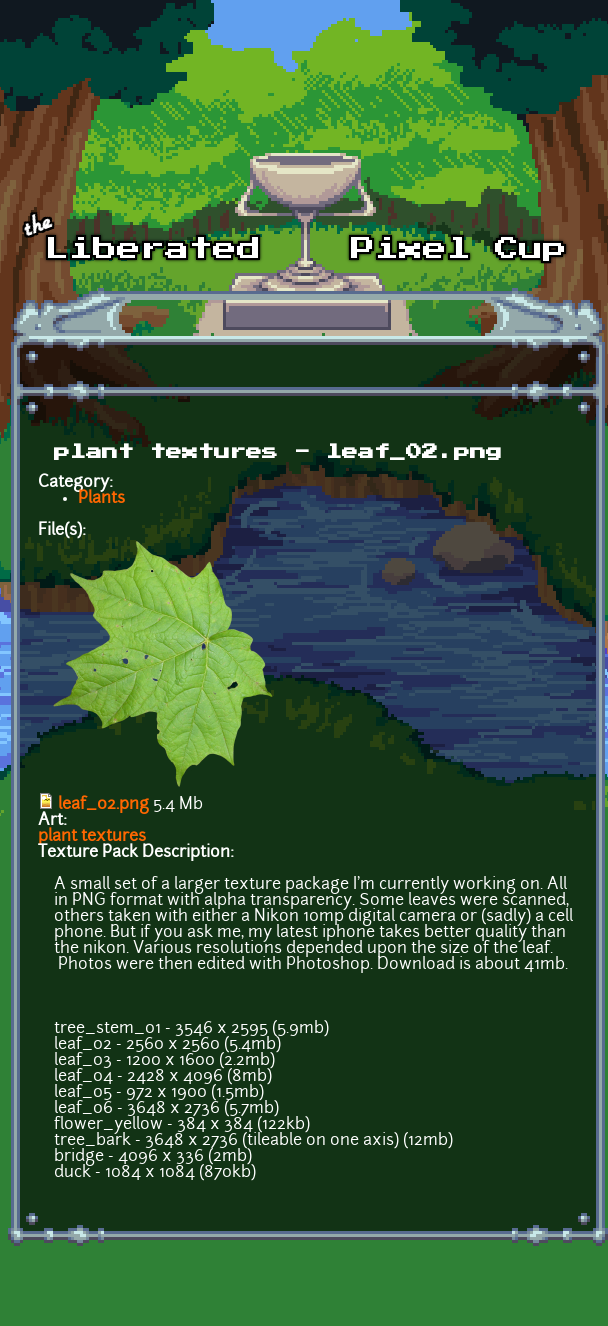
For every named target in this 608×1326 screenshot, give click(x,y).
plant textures (92, 837)
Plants (101, 499)
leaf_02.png (103, 805)
